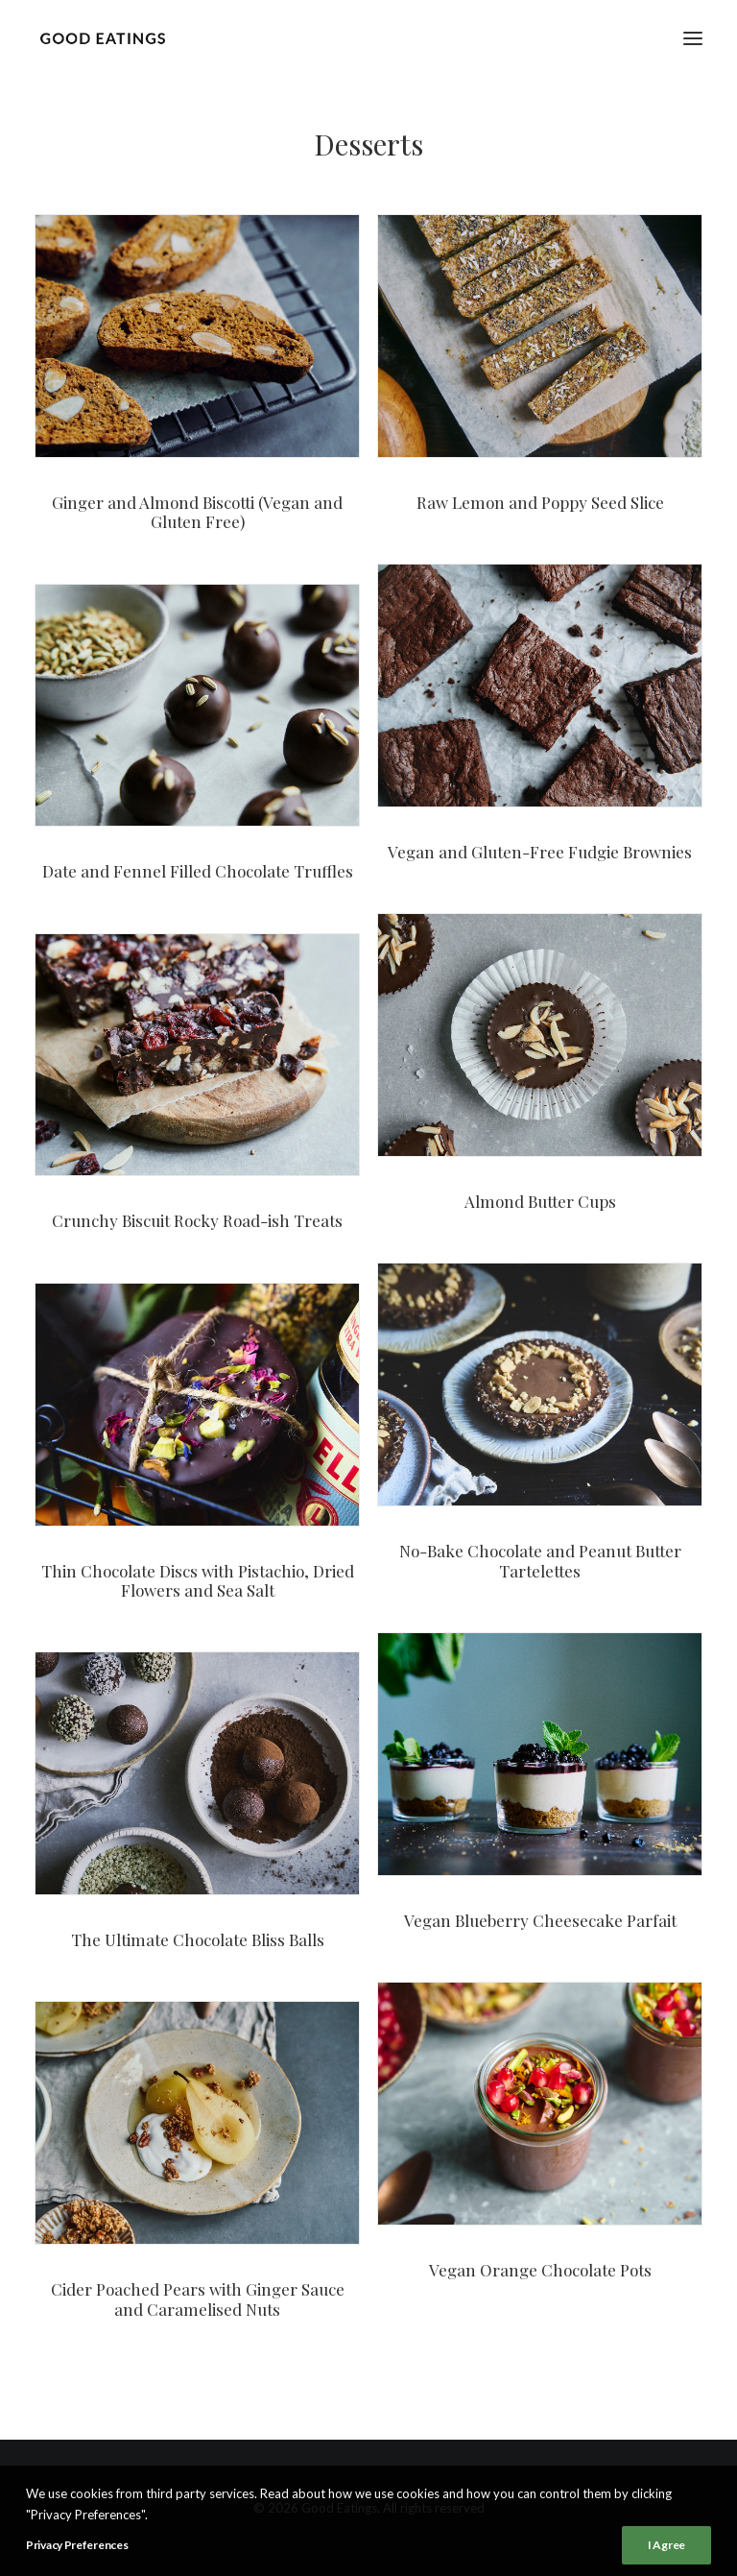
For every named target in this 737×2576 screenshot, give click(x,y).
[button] (693, 38)
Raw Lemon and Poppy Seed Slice (540, 502)
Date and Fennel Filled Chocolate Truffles (197, 870)
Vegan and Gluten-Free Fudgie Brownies (540, 851)
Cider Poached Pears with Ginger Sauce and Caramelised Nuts (198, 2298)
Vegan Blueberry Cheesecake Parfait (540, 1920)
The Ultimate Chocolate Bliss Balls (197, 1939)
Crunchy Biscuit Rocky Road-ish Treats (197, 1220)
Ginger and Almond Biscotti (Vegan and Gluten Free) (197, 512)
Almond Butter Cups (540, 1201)
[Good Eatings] (102, 38)
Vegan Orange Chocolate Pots (540, 2269)
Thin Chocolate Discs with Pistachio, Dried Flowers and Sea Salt (197, 1580)
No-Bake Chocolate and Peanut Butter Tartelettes (540, 1560)
